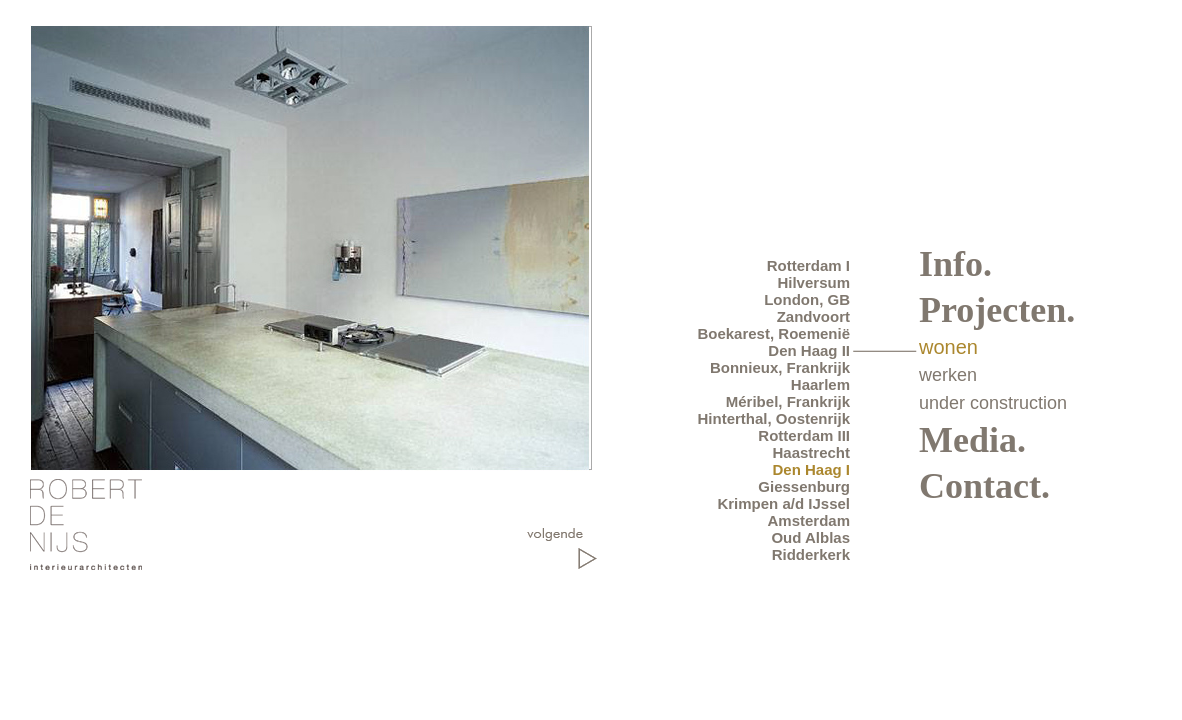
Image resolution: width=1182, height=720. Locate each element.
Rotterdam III (804, 435)
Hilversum (813, 282)
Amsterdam (808, 520)
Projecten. (997, 310)
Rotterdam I (808, 265)
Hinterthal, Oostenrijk (773, 418)
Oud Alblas (810, 537)
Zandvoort (813, 316)
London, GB (807, 299)
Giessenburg (804, 486)
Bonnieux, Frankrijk (780, 367)
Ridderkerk (811, 554)
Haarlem (820, 384)
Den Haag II (809, 350)
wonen (948, 347)
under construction (993, 403)
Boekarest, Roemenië (773, 333)
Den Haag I (811, 469)
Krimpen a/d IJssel (783, 503)
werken (948, 375)
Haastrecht (811, 452)
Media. (972, 440)
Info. (955, 264)
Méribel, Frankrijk (788, 401)
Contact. (984, 486)
